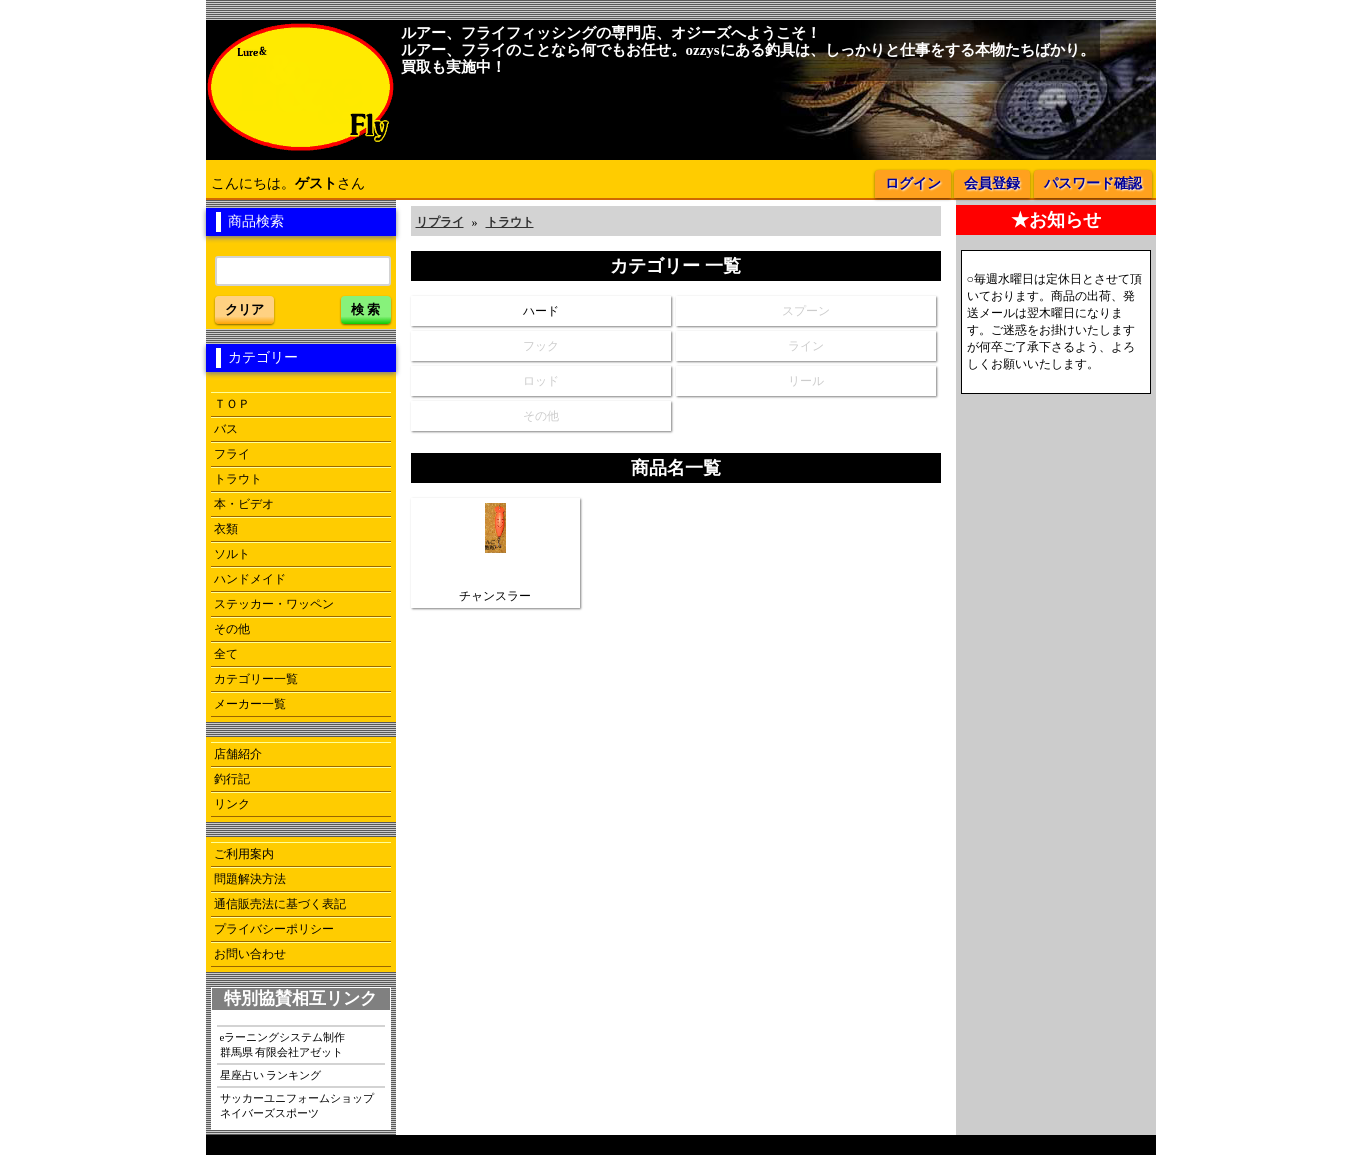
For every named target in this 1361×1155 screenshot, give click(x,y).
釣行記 (232, 779)
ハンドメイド (250, 579)
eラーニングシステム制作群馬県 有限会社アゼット (283, 1044)
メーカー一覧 (250, 704)
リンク (232, 804)
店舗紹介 (238, 754)
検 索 (366, 309)
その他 (232, 629)
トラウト (238, 479)
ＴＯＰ (232, 404)
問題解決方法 (250, 879)
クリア (244, 309)
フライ (232, 454)
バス (226, 429)
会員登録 (992, 183)
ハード (541, 311)
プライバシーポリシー (274, 929)
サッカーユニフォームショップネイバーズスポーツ (297, 1105)
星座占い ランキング (271, 1075)
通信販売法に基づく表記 (280, 904)
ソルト (232, 554)
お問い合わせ (250, 954)
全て (226, 654)
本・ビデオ (244, 504)
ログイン (913, 183)
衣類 (226, 529)
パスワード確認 (1093, 183)
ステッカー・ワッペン (274, 604)
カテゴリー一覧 (256, 679)
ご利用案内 (244, 854)
